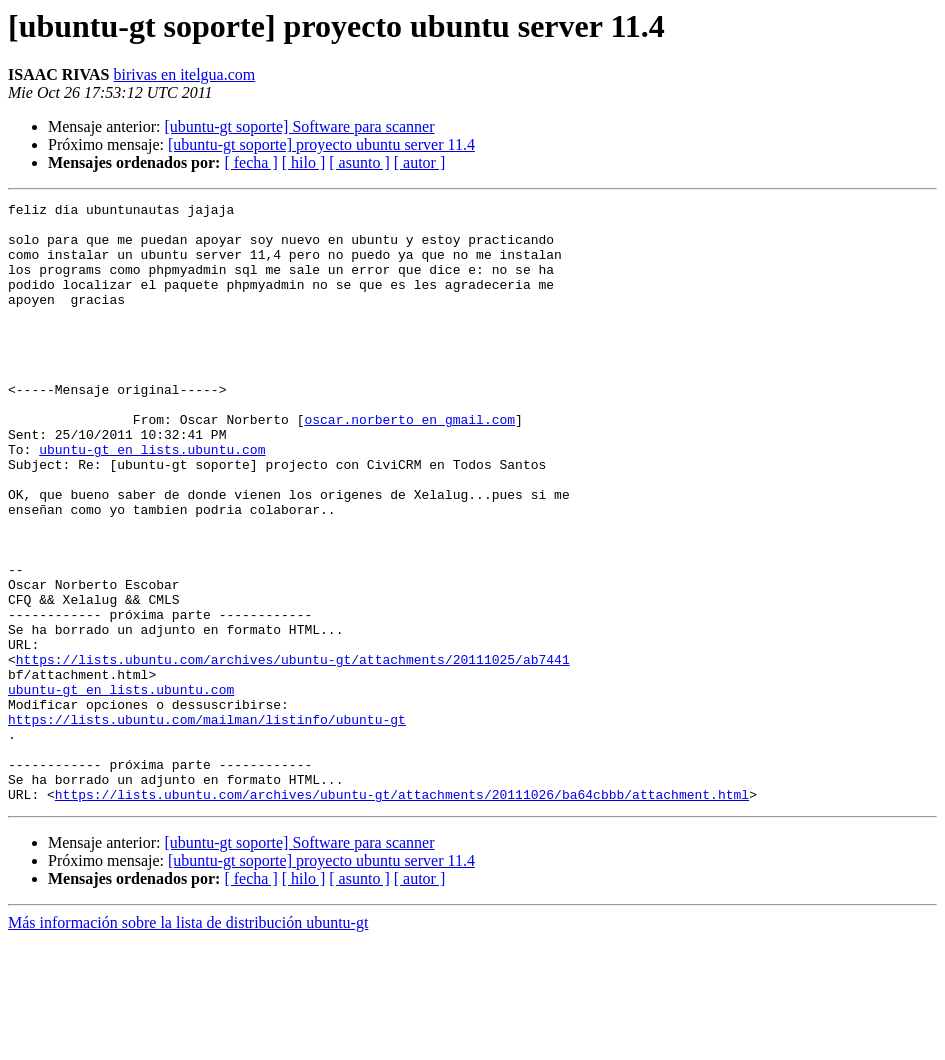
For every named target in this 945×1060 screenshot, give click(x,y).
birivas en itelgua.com (185, 74)
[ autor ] (420, 162)
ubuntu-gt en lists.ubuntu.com (152, 500)
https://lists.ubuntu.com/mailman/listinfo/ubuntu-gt (207, 824)
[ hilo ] (304, 162)
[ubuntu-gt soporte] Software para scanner (299, 126)
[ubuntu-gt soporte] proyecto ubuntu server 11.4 (321, 144)
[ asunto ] (359, 162)
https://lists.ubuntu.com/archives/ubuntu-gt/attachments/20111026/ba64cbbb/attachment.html (402, 914)
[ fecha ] (250, 162)
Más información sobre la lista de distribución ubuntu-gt (188, 1042)
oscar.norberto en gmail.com (409, 464)
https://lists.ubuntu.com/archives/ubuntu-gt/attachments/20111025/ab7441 (293, 752)
